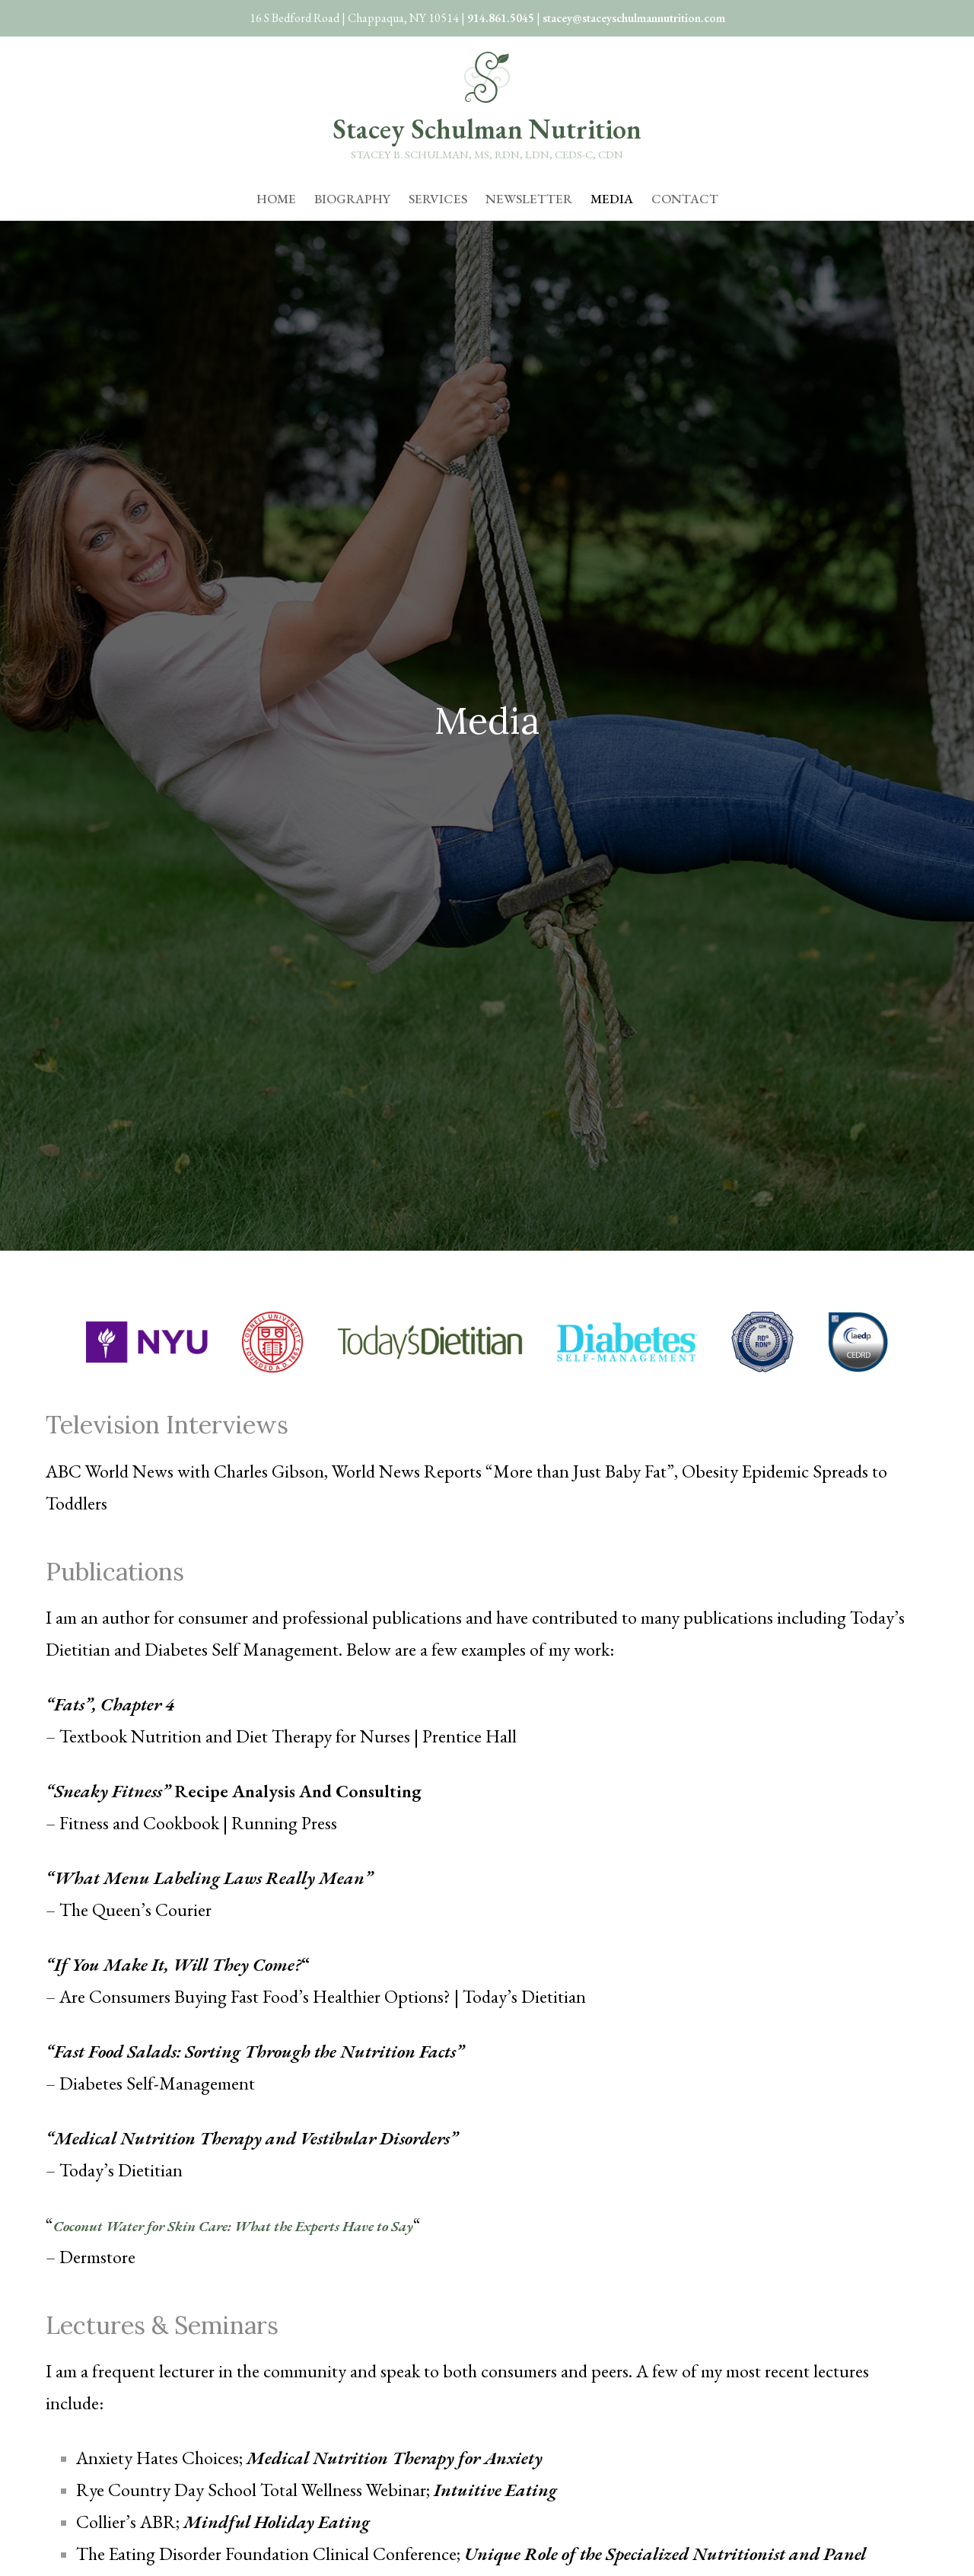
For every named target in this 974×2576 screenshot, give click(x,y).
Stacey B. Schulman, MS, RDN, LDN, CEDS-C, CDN (487, 153)
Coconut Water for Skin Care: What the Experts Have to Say (276, 2224)
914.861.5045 (500, 18)
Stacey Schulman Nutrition (487, 129)
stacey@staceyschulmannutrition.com (634, 18)
